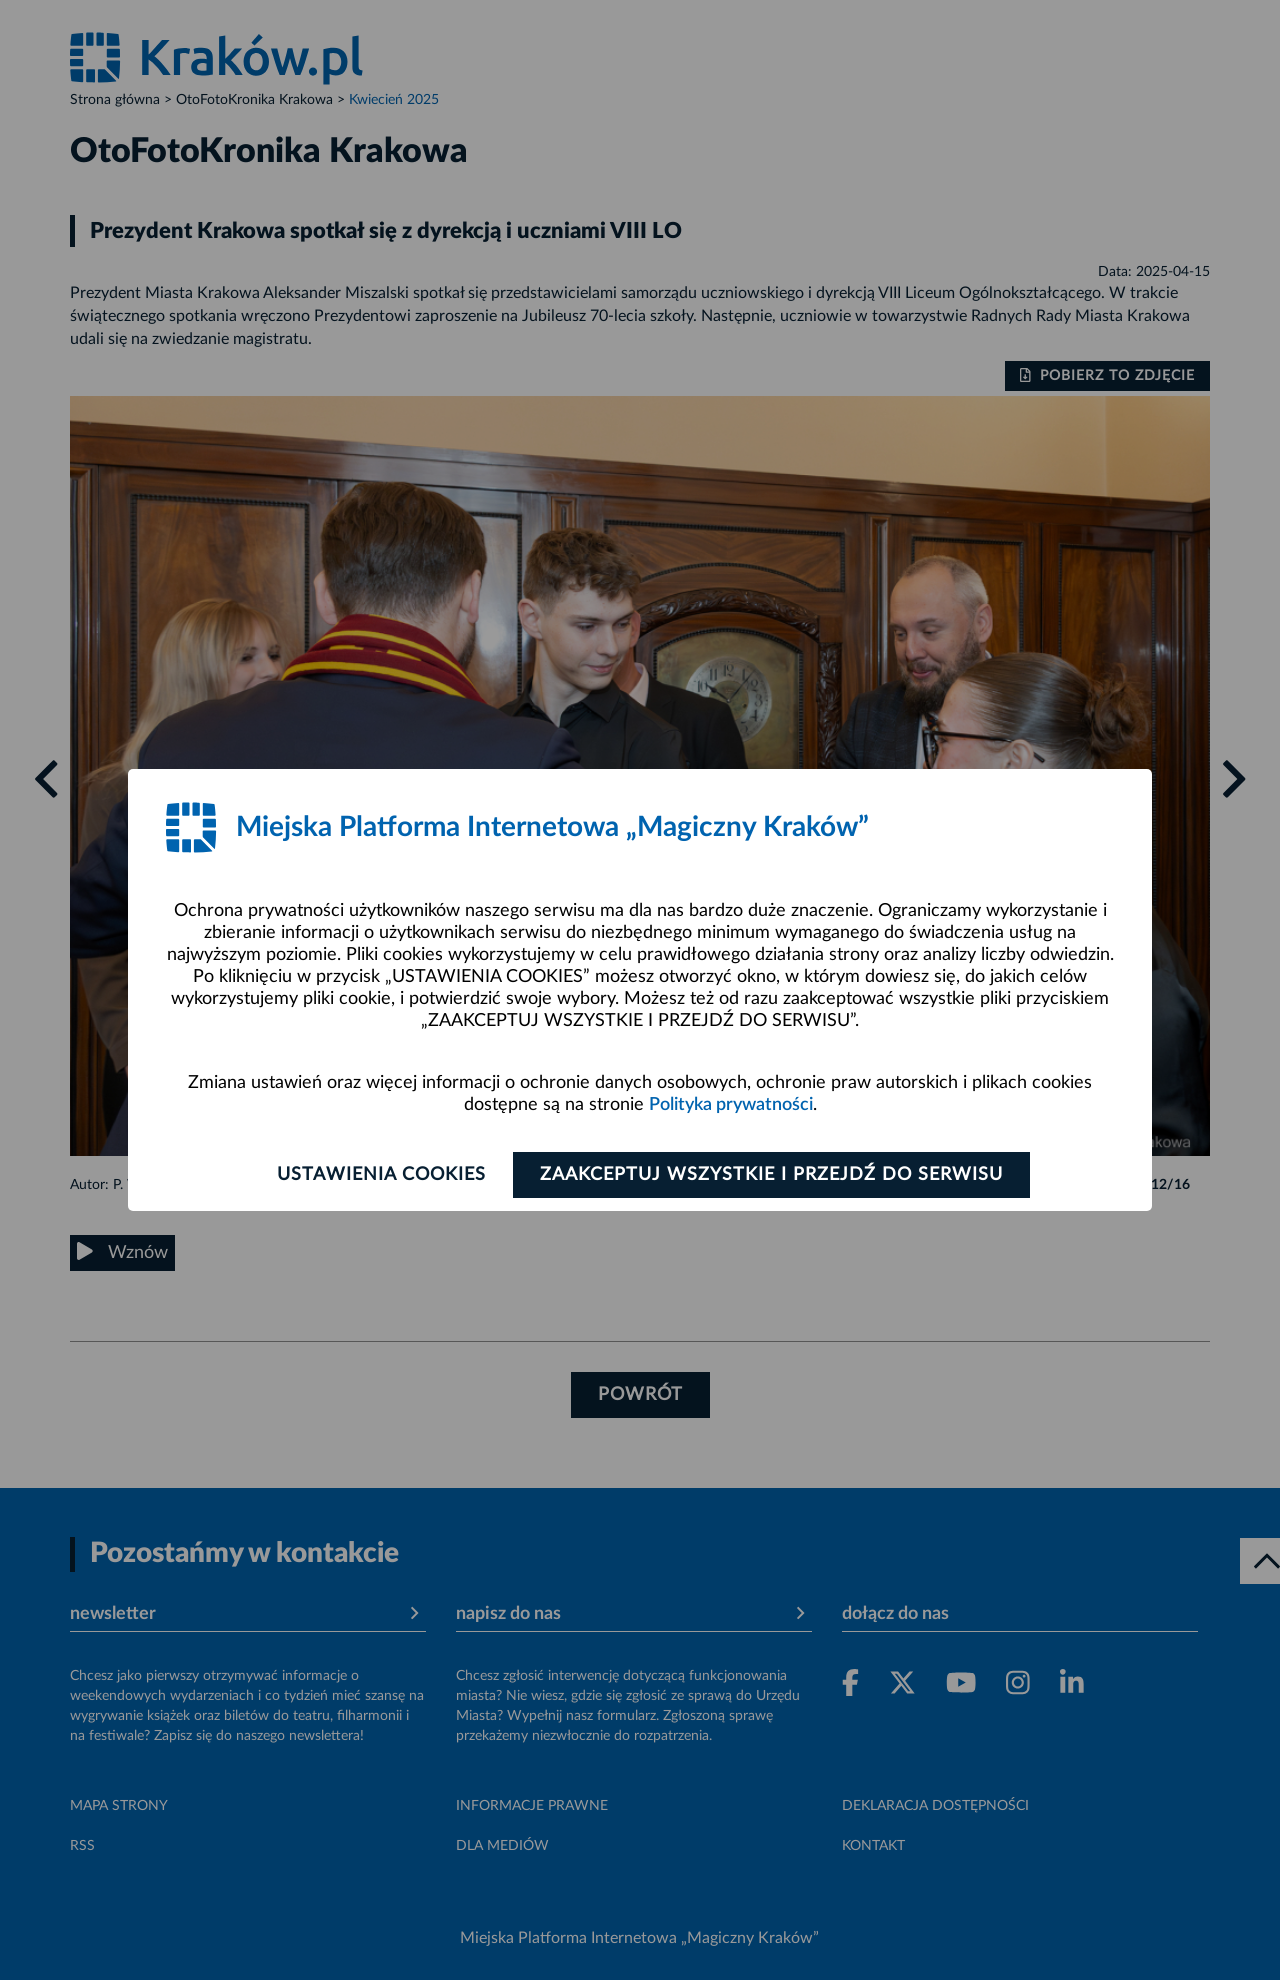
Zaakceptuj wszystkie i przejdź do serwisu (771, 1175)
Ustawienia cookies (381, 1175)
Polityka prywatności (731, 1105)
